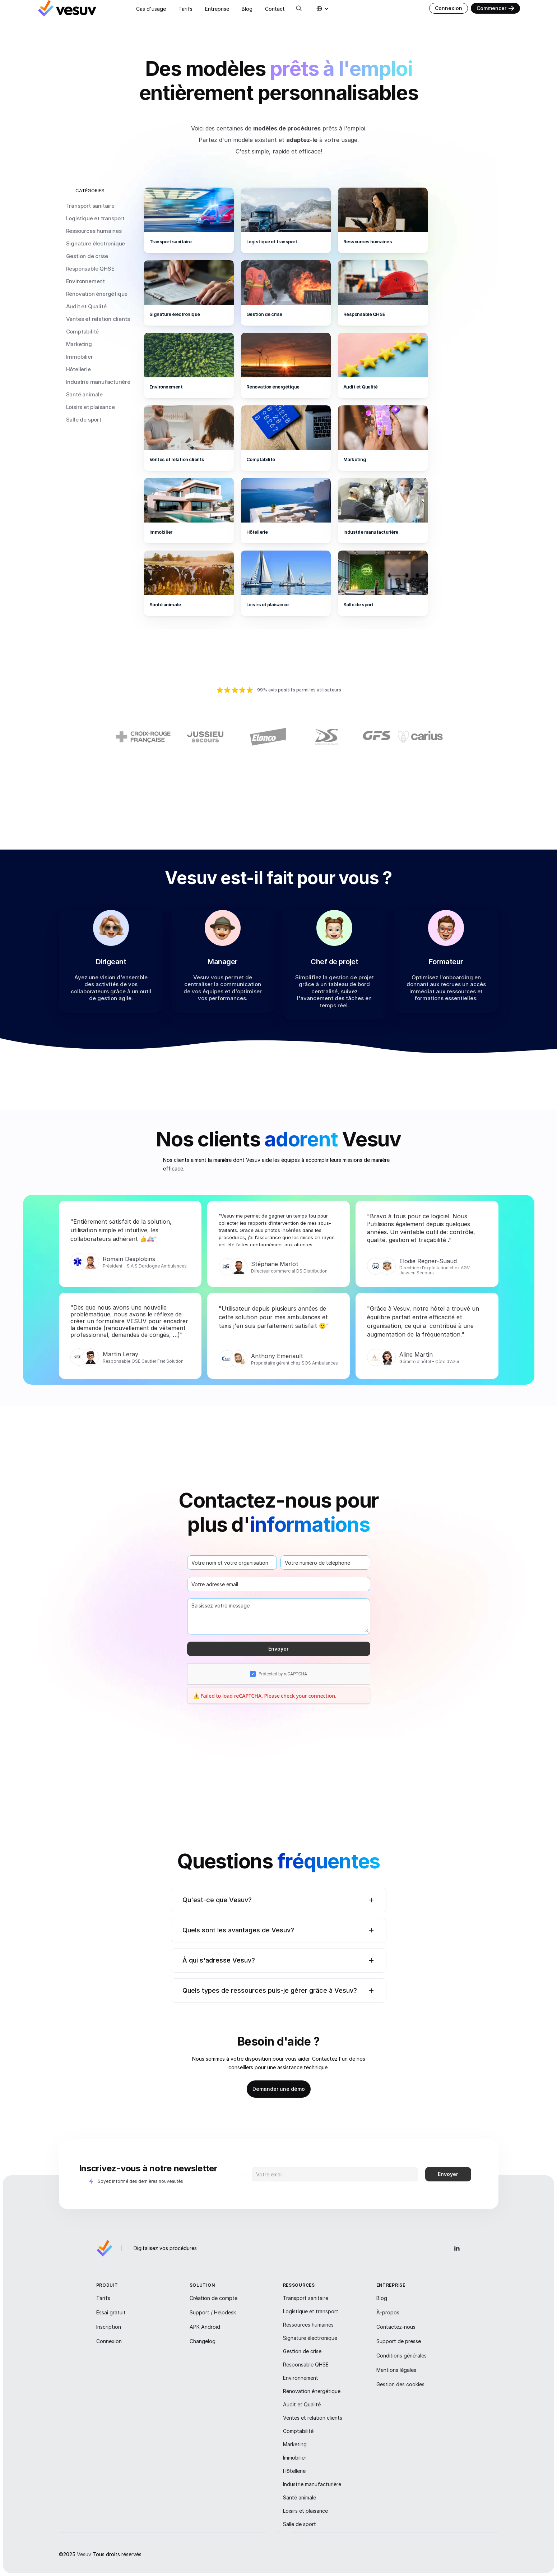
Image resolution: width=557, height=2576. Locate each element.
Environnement (85, 281)
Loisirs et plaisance (90, 407)
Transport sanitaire (90, 205)
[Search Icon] (299, 8)
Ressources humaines (94, 230)
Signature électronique (95, 243)
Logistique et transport (95, 218)
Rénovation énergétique (97, 293)
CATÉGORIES (90, 190)
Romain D (116, 1264)
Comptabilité (82, 331)
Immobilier (79, 356)
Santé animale (84, 394)
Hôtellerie (78, 369)
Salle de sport (83, 419)
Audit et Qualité (86, 306)
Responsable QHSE (90, 268)
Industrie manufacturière (98, 381)
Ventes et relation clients (98, 319)
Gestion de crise (87, 256)
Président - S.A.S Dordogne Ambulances (145, 1271)
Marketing (79, 344)
